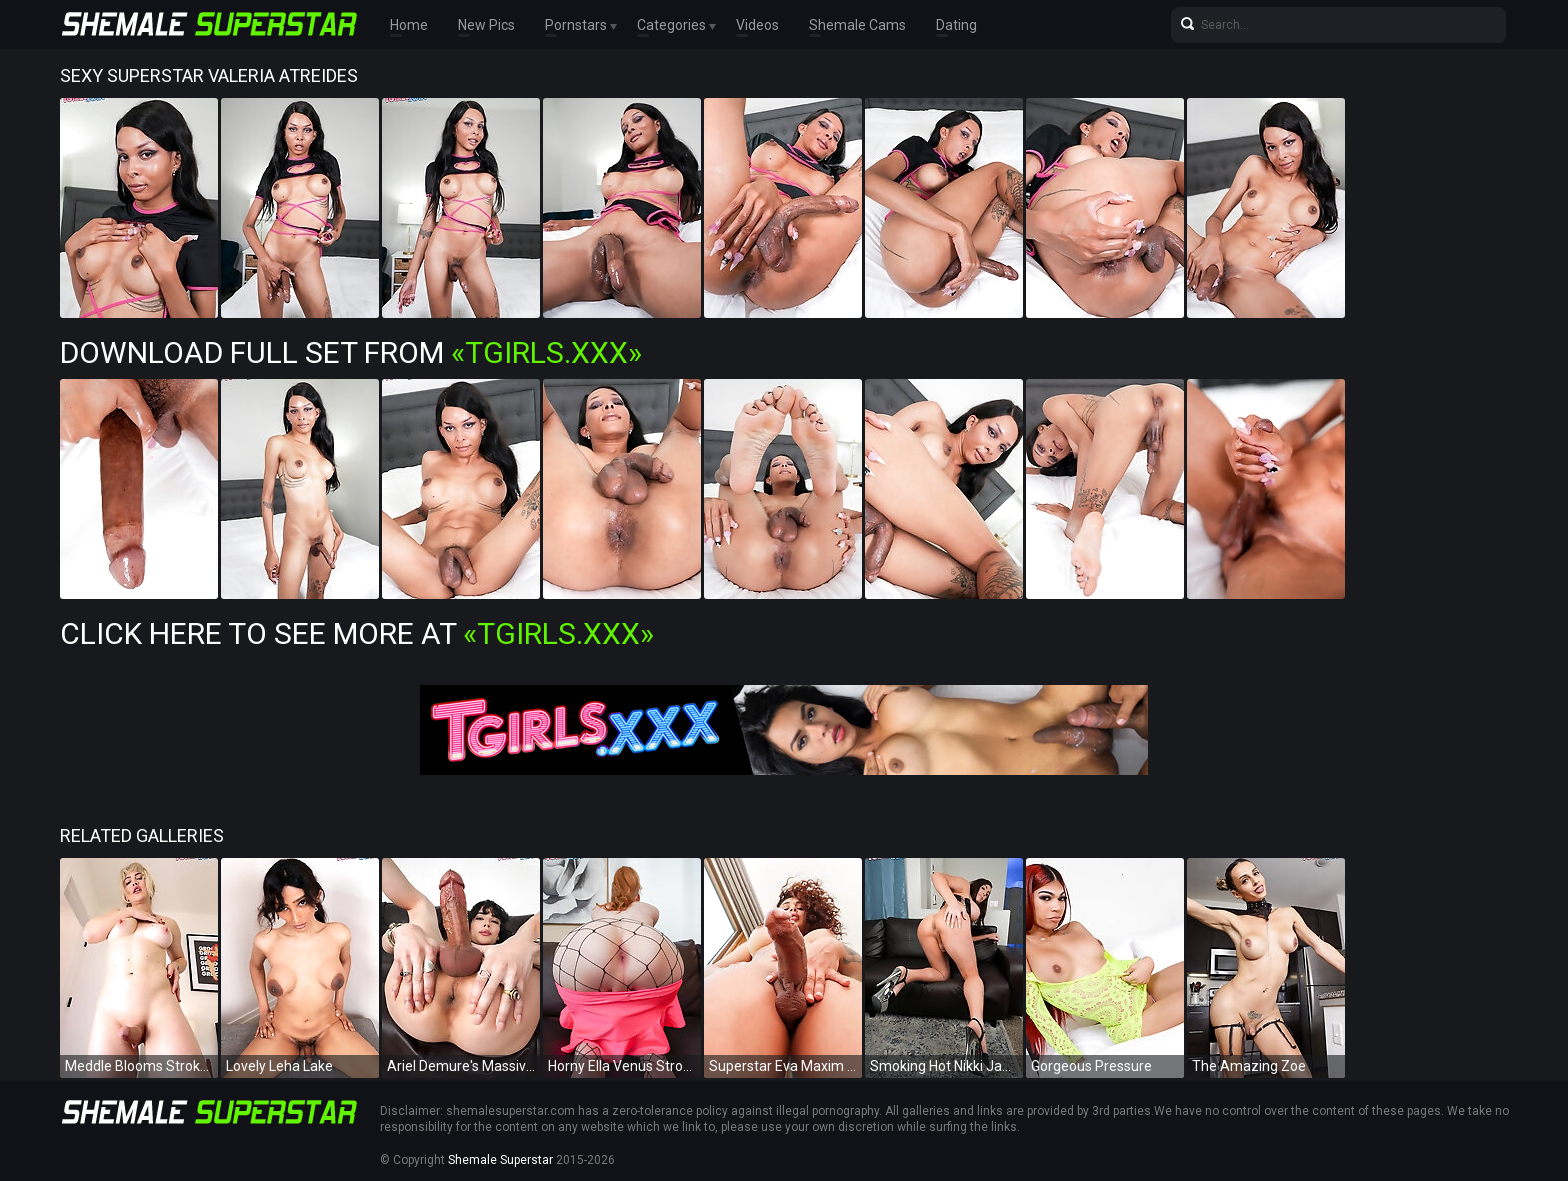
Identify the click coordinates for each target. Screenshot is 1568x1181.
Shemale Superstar (500, 1160)
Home (409, 25)
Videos (757, 25)
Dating (956, 25)
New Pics (486, 25)
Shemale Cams (857, 25)
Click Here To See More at (357, 633)
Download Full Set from (351, 352)
